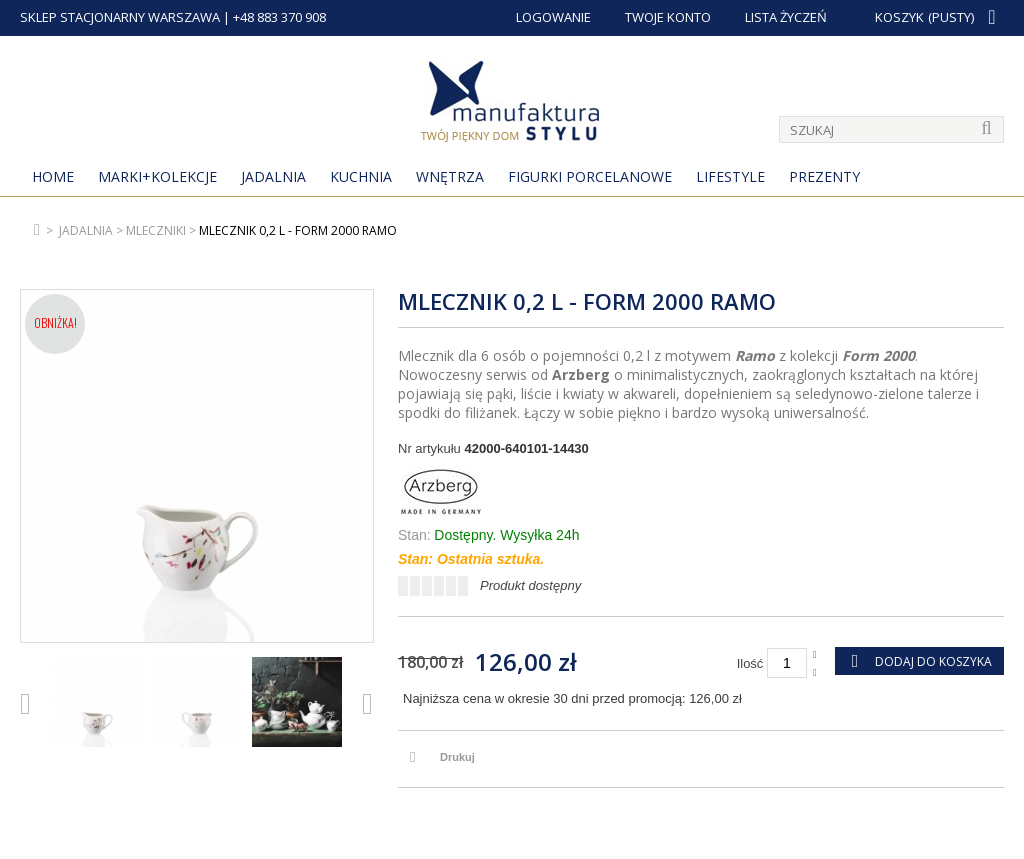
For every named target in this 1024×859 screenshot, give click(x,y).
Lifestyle (730, 176)
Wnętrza (450, 176)
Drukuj (457, 757)
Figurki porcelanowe (590, 176)
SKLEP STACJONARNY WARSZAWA (120, 17)
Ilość (750, 663)
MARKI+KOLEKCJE (157, 176)
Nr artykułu (429, 448)
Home (53, 176)
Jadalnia (273, 176)
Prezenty (824, 176)
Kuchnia (361, 176)
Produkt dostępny (530, 585)
